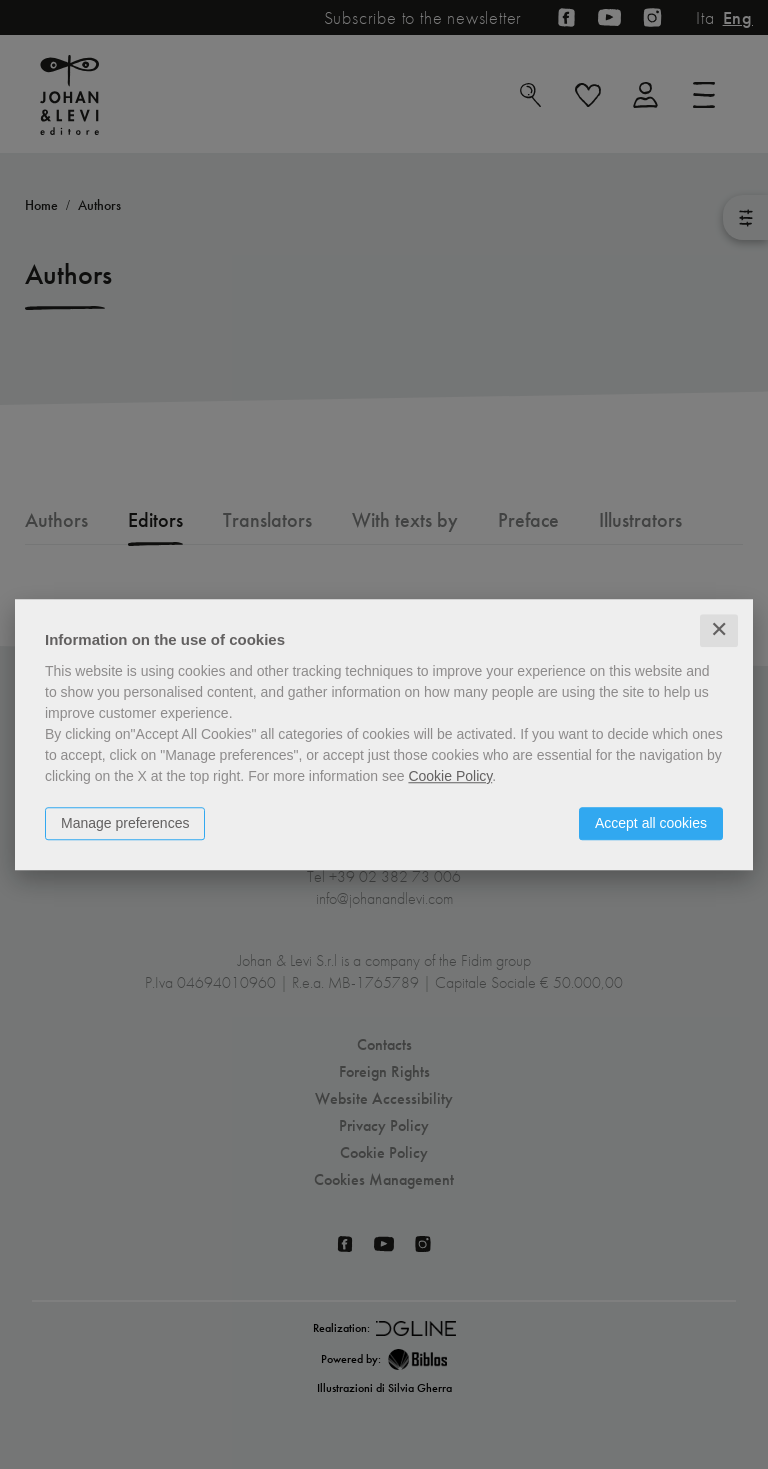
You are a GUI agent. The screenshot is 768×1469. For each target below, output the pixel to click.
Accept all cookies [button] (651, 823)
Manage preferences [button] (125, 823)
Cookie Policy (450, 776)
